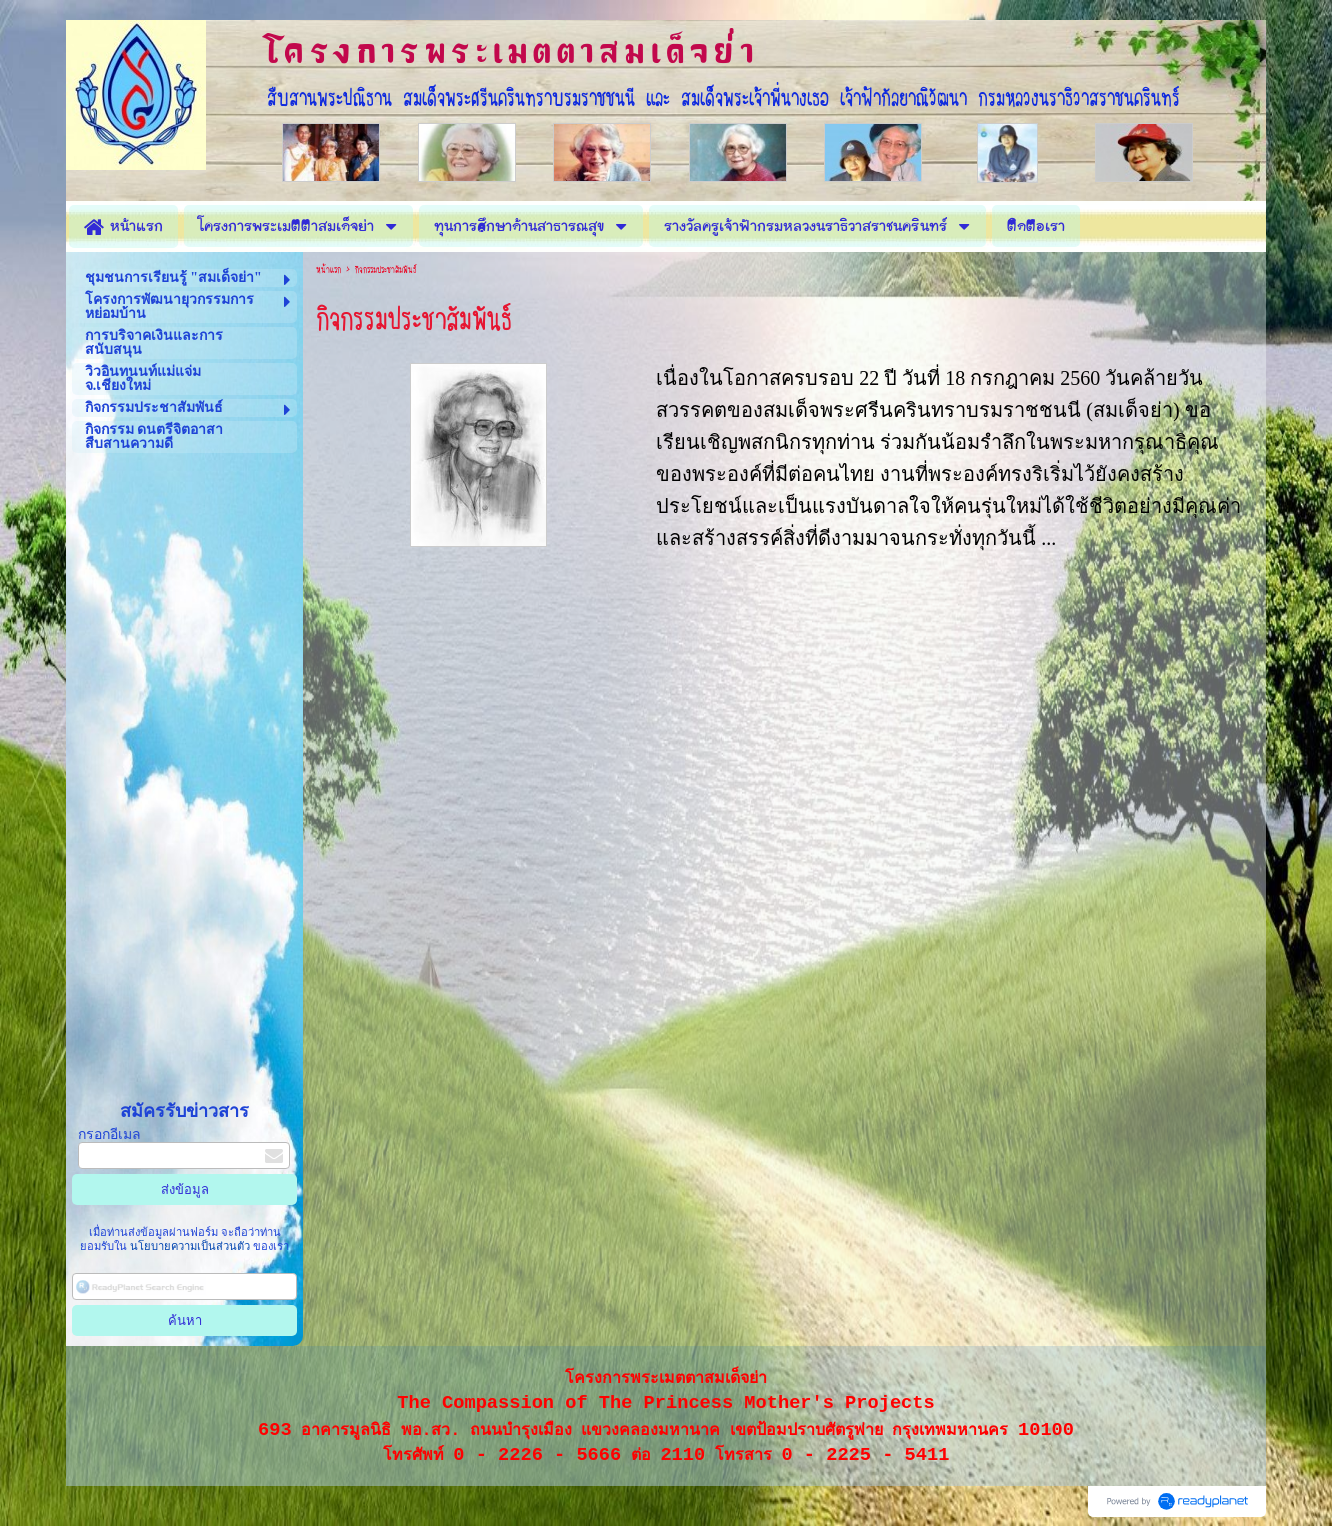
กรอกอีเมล (109, 1134)
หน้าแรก (328, 270)
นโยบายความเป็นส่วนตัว (190, 1246)
